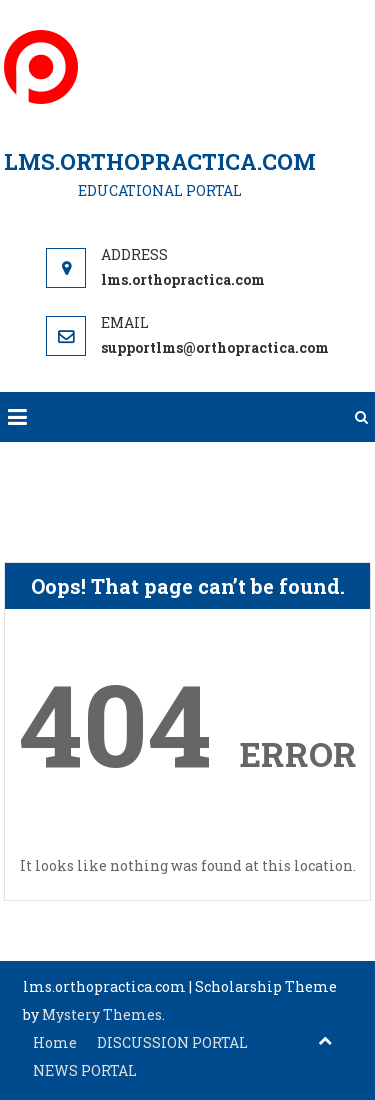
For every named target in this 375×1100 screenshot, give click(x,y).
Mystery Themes (102, 1014)
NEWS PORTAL (85, 1070)
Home (55, 1042)
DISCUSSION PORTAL (172, 1042)
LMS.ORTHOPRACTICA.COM (160, 161)
